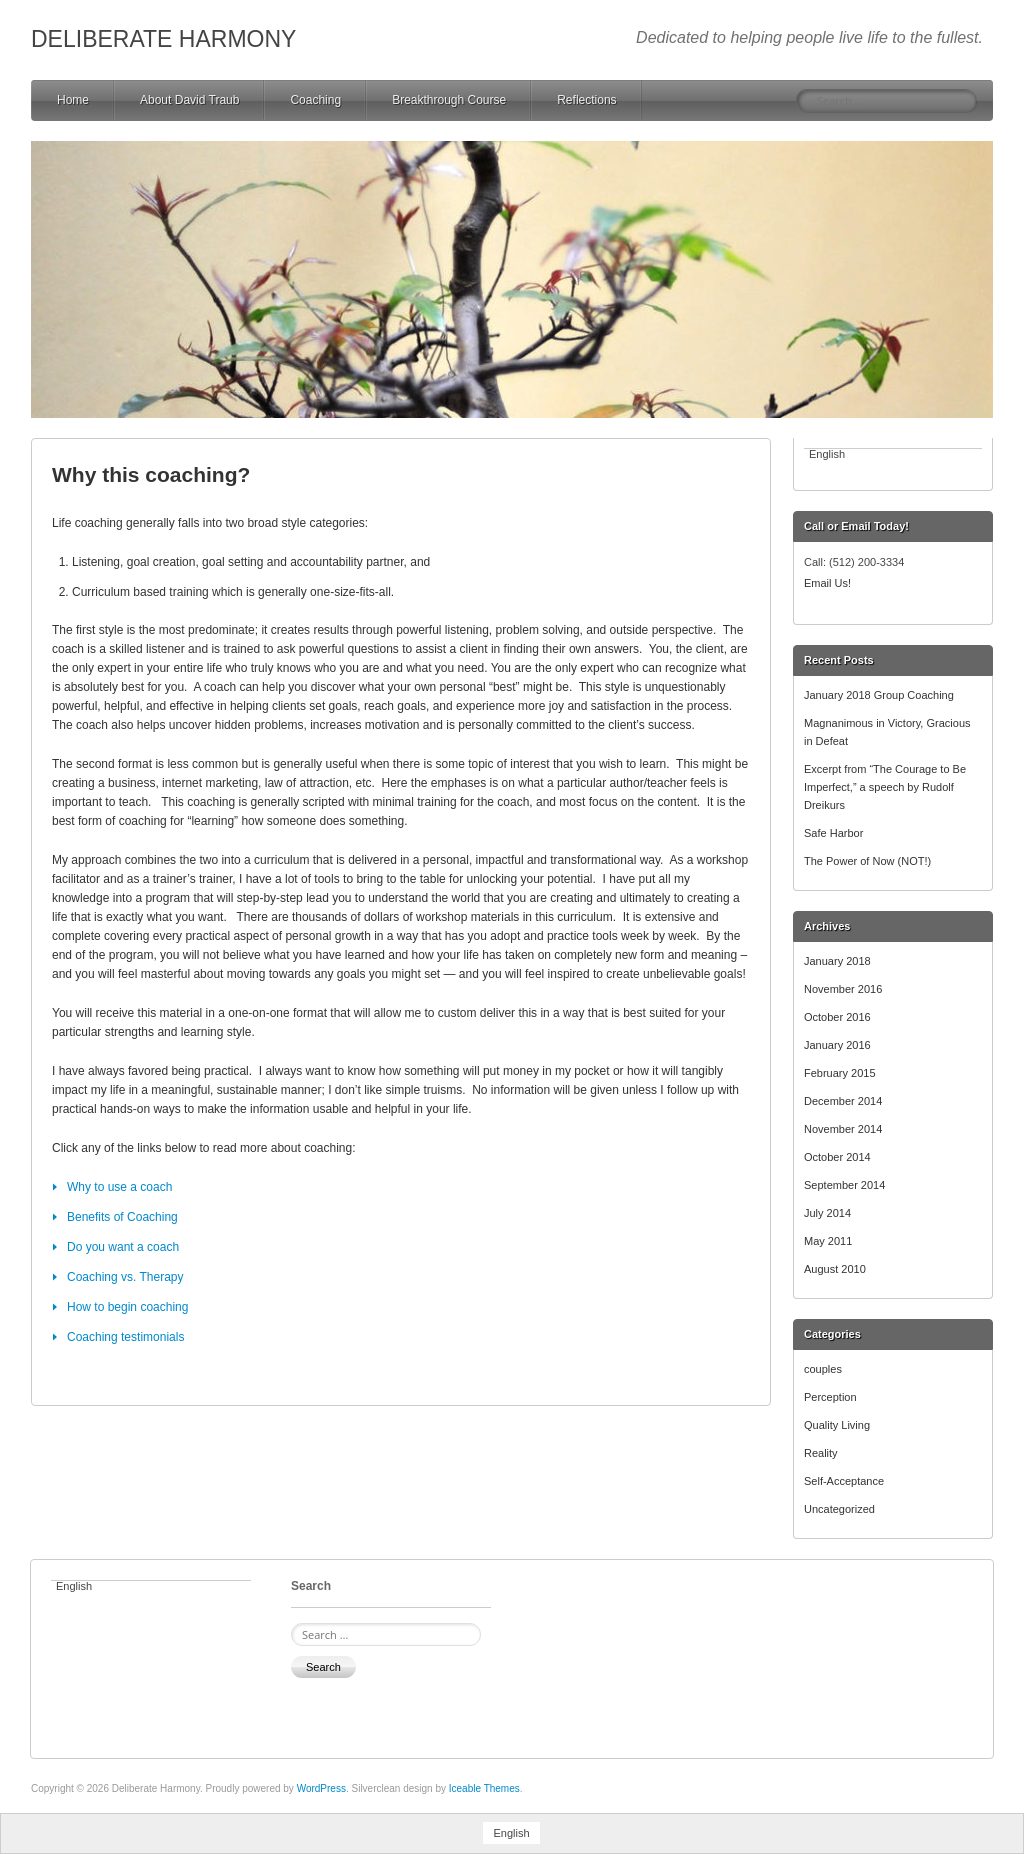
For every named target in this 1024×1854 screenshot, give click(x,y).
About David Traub (189, 100)
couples (823, 1369)
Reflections (586, 100)
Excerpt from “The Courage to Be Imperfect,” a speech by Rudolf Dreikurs (885, 787)
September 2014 (844, 1185)
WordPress (321, 1788)
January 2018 (837, 961)
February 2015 (840, 1073)
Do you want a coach (123, 1247)
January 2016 (837, 1045)
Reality (821, 1453)
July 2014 (827, 1213)
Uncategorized (839, 1509)
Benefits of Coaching (122, 1217)
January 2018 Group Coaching (879, 695)
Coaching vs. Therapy (125, 1277)
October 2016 (837, 1017)
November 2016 (843, 989)
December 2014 (843, 1101)
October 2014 (837, 1157)
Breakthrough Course (449, 100)
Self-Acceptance (844, 1481)
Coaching (315, 100)
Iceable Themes (484, 1788)
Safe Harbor (833, 833)
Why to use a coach (119, 1187)
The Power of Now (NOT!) (867, 861)
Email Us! (827, 583)
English (827, 454)
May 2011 (828, 1241)
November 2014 (843, 1129)
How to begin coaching (127, 1307)
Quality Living (837, 1425)
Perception (830, 1397)
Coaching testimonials (125, 1337)
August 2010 (835, 1269)
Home (73, 100)
